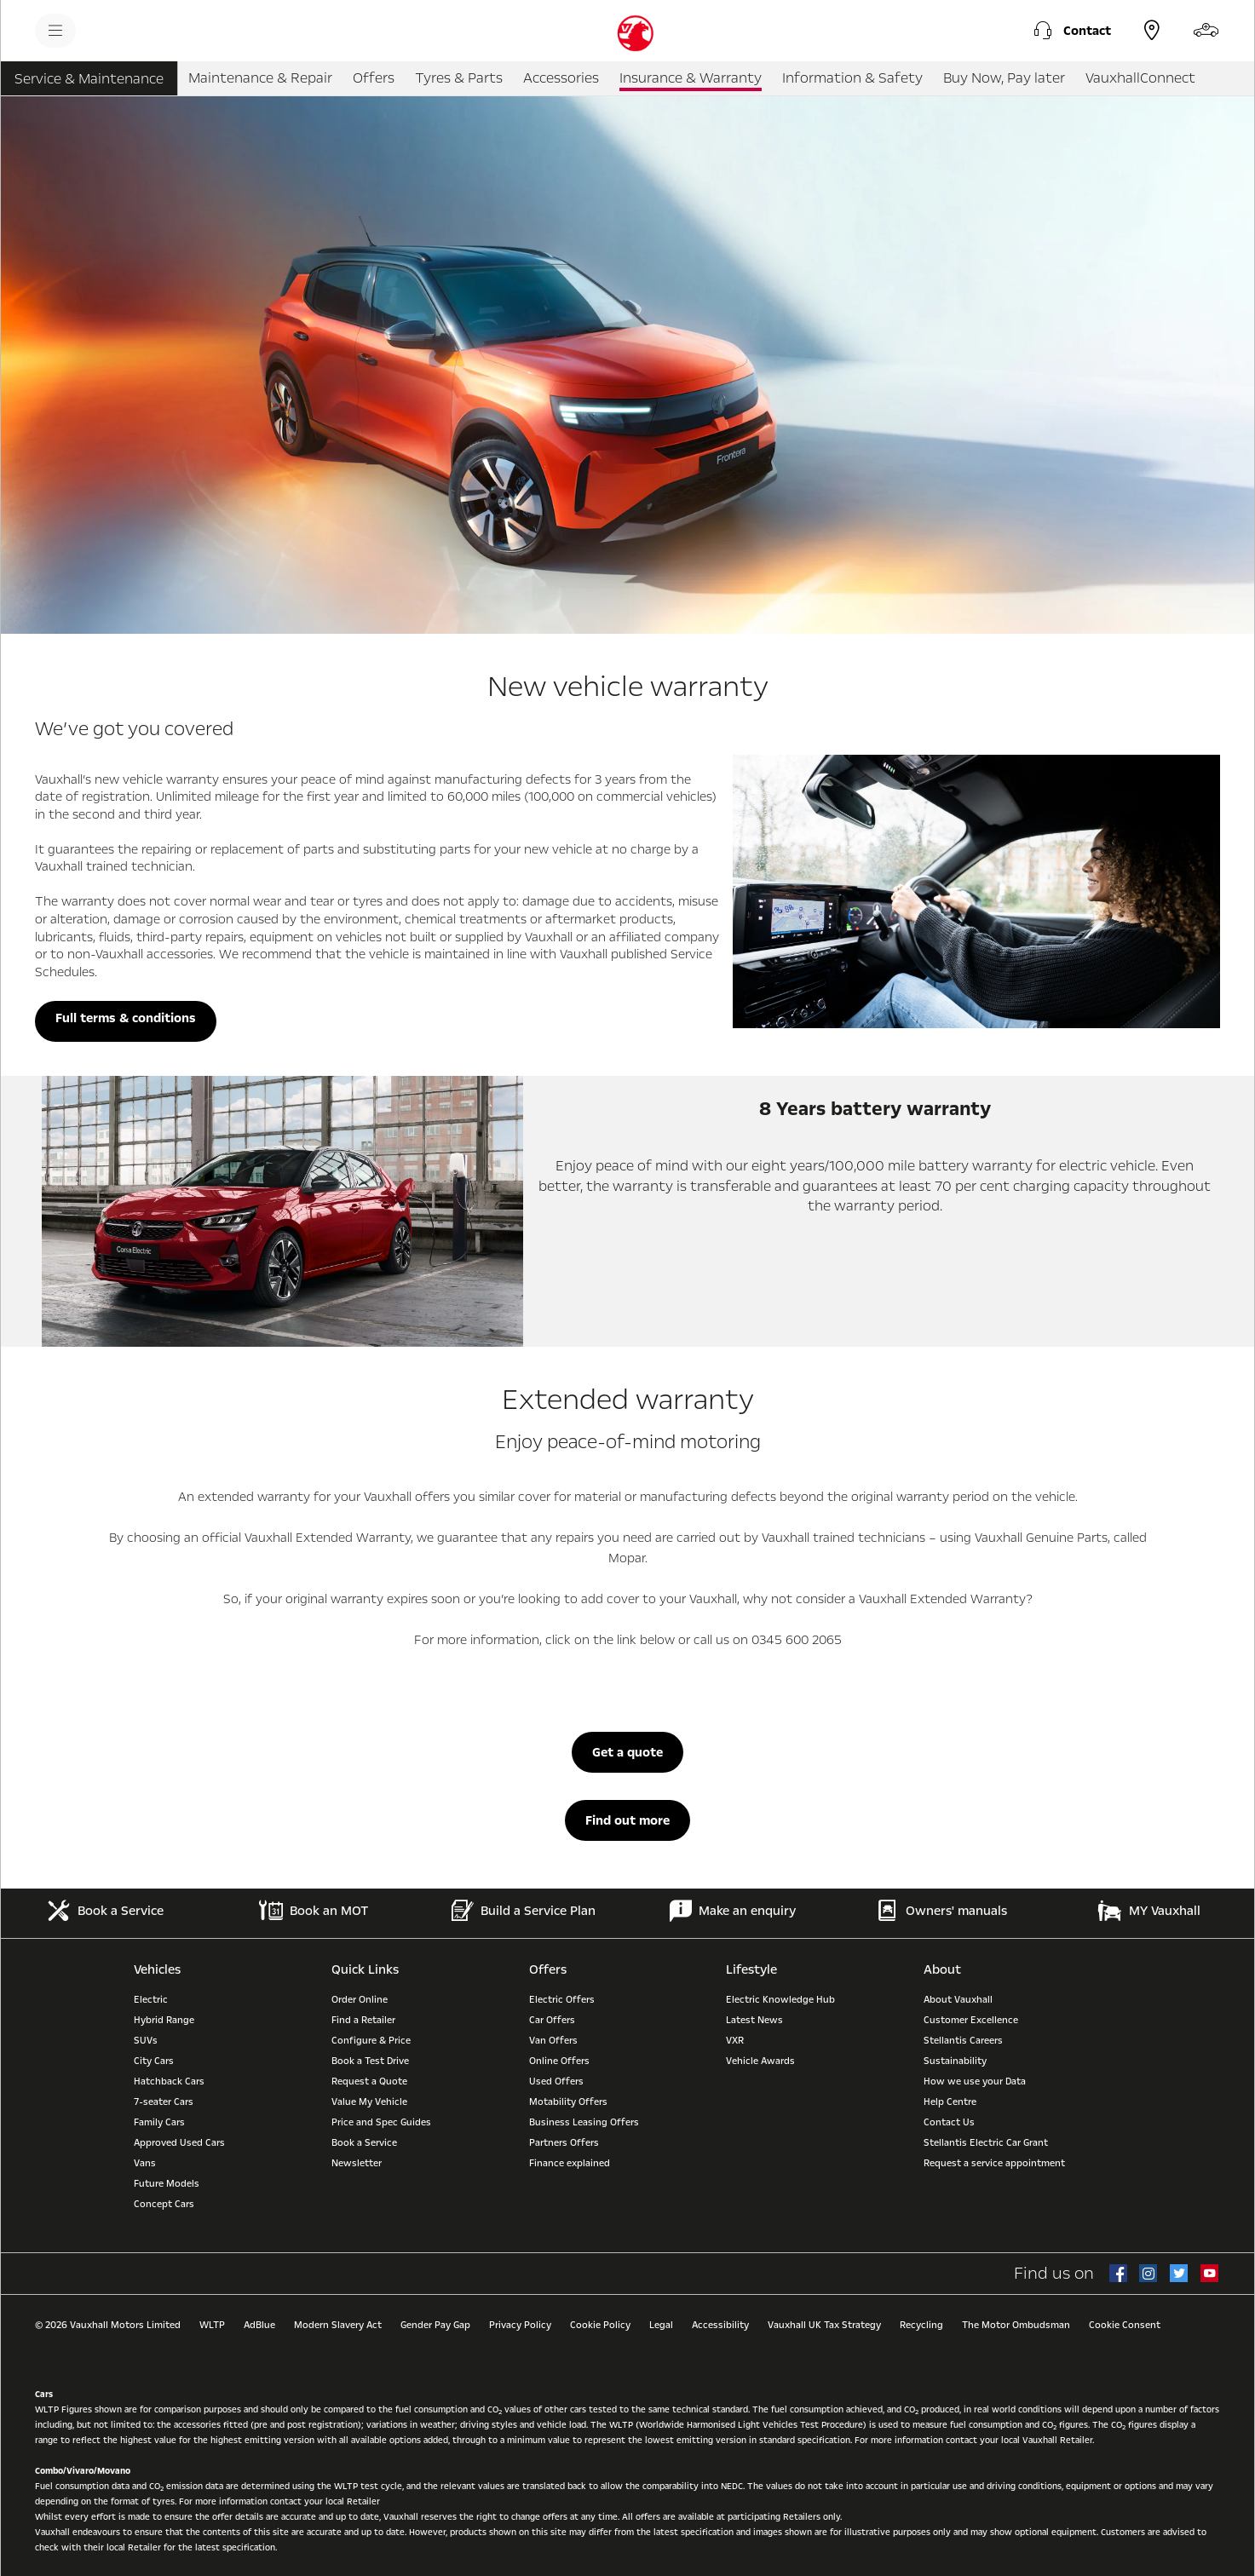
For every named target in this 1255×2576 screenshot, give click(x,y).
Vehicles (157, 1969)
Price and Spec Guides (381, 2122)
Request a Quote (369, 2081)
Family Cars (159, 2122)
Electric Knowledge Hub (780, 1999)
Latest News (754, 2020)
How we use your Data (975, 2081)
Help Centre (950, 2102)
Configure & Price (371, 2040)
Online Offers (559, 2061)
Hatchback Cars (169, 2081)
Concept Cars (164, 2204)
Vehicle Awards (760, 2061)
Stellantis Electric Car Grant (986, 2142)
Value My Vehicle (369, 2102)
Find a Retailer (363, 2020)
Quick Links (365, 1969)
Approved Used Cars (179, 2142)
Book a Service (364, 2142)
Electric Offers (562, 1999)
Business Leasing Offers (584, 2122)
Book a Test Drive (370, 2061)
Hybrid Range (164, 2020)
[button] (1070, 30)
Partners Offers (564, 2142)
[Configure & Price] (1206, 30)
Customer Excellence (971, 2020)
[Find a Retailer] (1152, 30)
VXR (735, 2040)
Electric (151, 1999)
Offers (548, 1969)
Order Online (359, 1999)
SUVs (146, 2040)
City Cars (154, 2061)
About (942, 1969)
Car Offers (552, 2020)
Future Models (166, 2183)
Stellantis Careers (963, 2040)
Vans (145, 2163)
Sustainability (955, 2061)
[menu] (55, 30)
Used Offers (556, 2081)
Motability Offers (568, 2102)
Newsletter (356, 2163)
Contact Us (949, 2122)
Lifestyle (751, 1969)
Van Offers (553, 2040)
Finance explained (569, 2163)
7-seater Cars (163, 2102)
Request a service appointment (994, 2163)
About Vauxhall (958, 1999)
